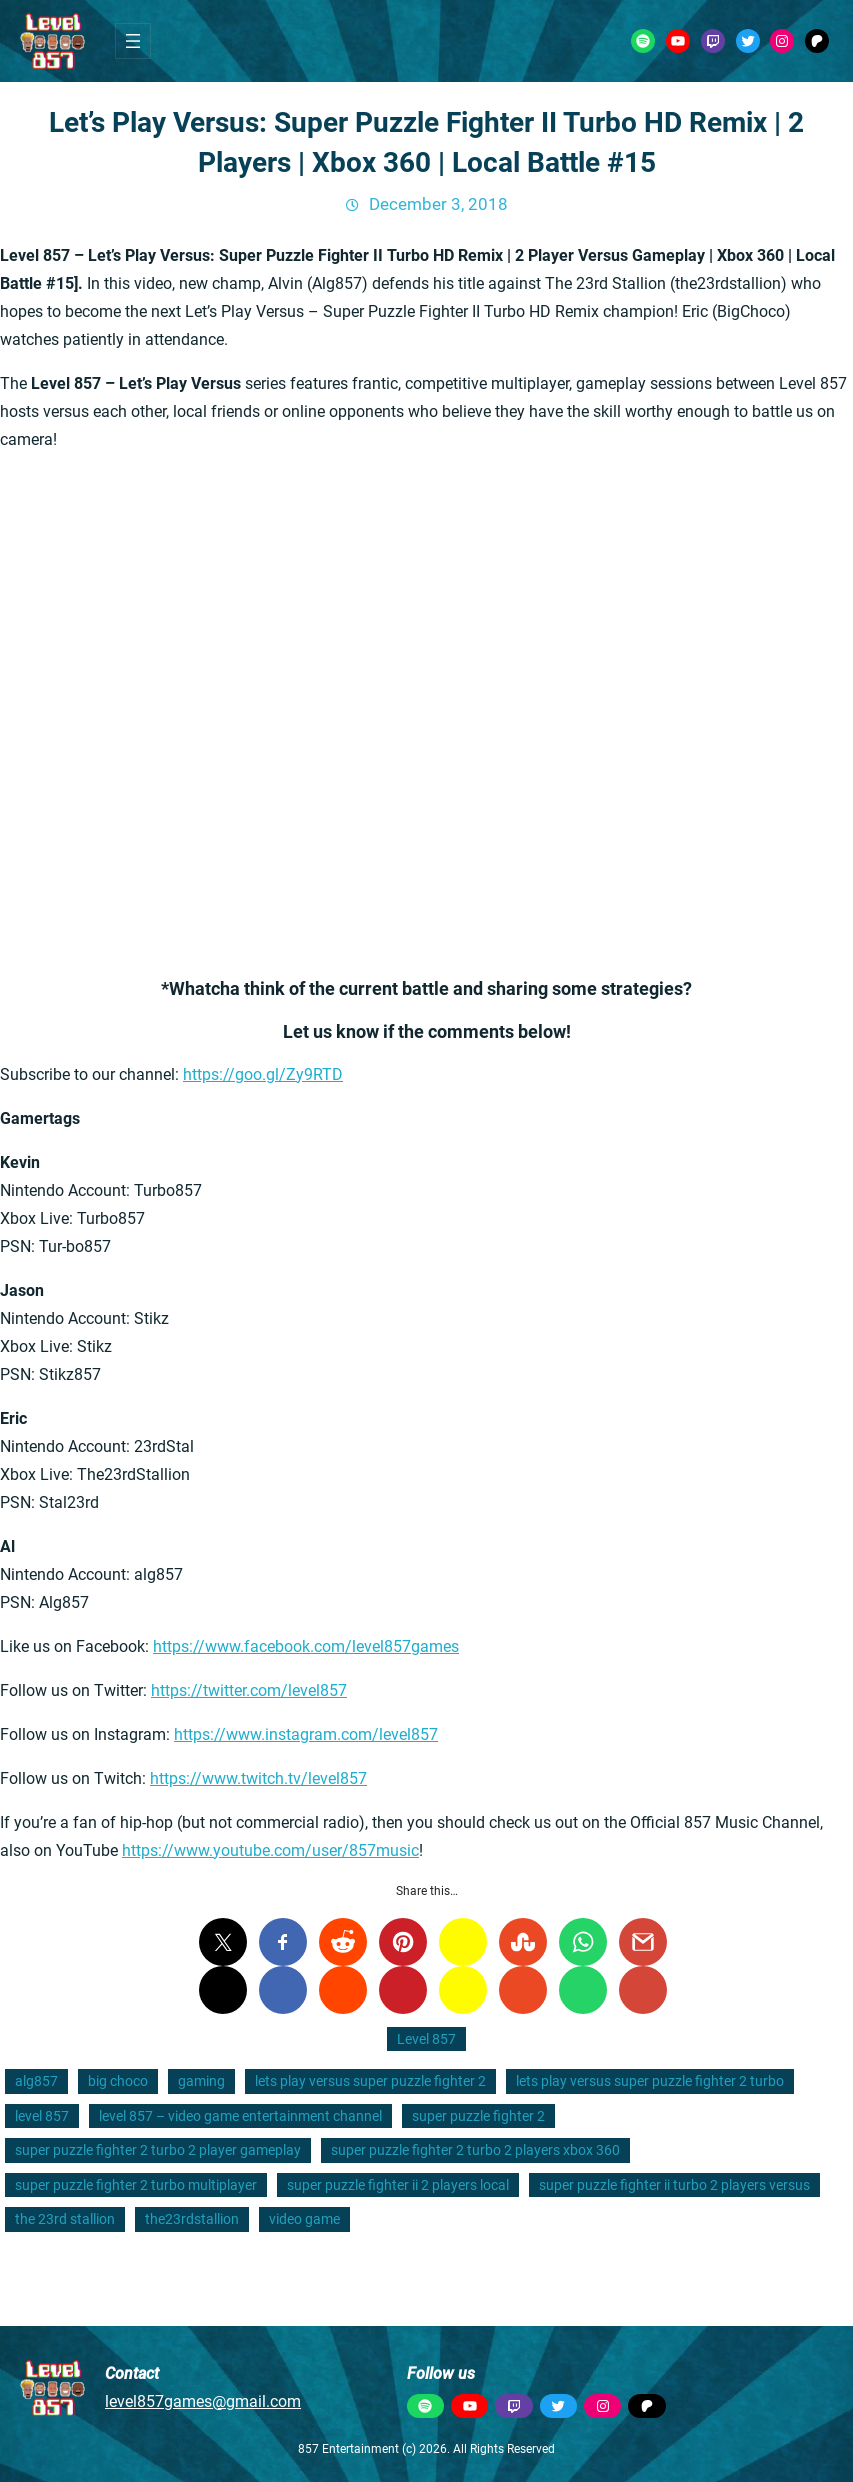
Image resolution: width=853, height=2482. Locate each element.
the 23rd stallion (65, 2219)
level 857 (42, 2116)
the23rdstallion (192, 2219)
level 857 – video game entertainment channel (240, 2116)
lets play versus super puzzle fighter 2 (370, 2081)
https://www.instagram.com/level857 (306, 1734)
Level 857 (426, 2039)
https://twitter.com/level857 (249, 1690)
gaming (201, 2081)
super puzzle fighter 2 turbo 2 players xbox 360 (475, 2150)
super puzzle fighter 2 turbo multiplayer (136, 2185)
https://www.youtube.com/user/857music (270, 1850)
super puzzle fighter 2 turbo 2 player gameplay (158, 2150)
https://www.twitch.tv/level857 (258, 1778)
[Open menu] (133, 41)
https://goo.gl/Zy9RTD (263, 1074)
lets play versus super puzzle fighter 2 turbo (650, 2081)
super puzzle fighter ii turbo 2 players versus (674, 2185)
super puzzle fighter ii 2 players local (398, 2185)
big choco (118, 2081)
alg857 (36, 2081)
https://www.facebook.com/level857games (306, 1646)
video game (304, 2219)
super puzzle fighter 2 (478, 2116)
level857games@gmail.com (203, 2401)
